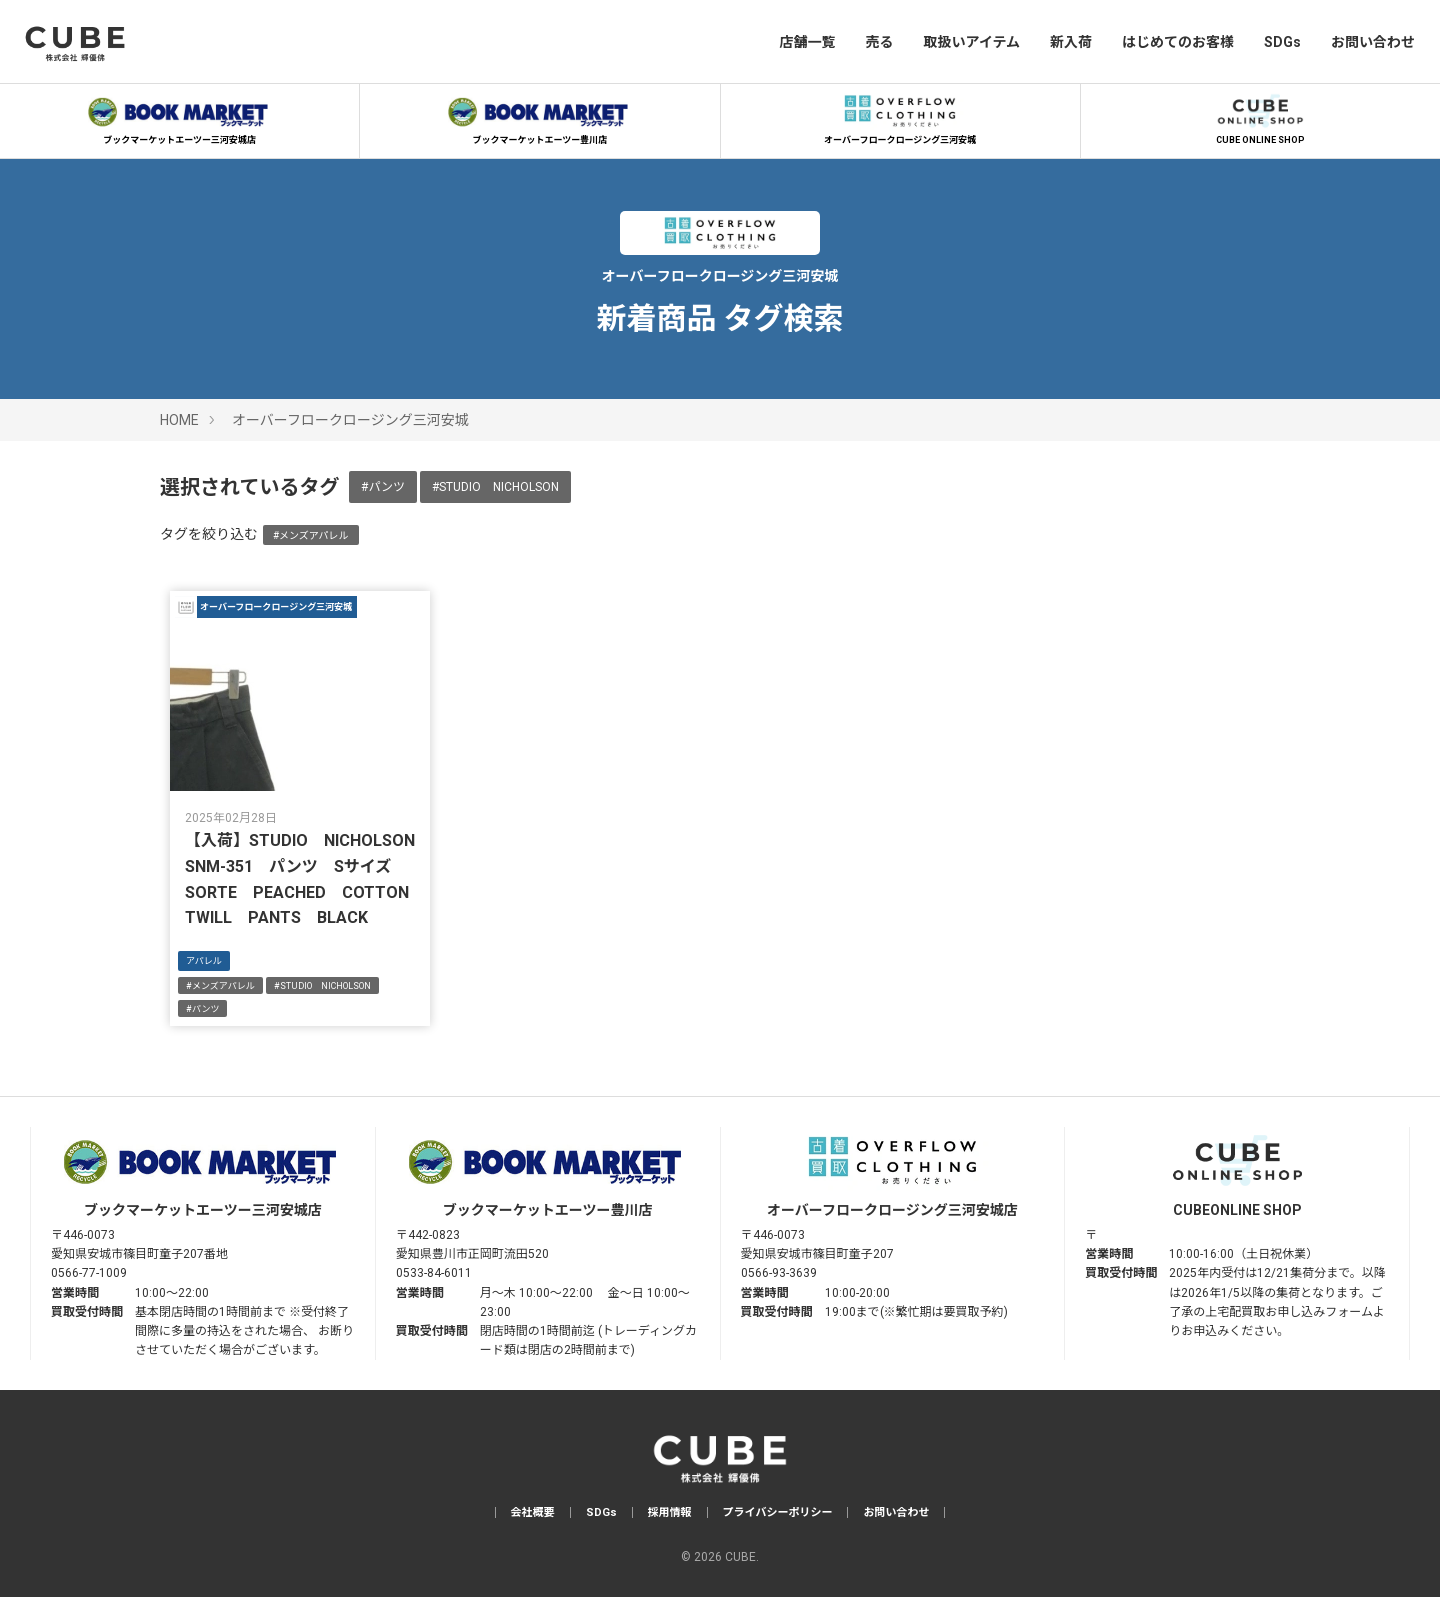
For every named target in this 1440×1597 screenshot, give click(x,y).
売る (879, 42)
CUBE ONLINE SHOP (1260, 117)
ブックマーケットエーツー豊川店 (540, 117)
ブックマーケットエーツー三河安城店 (180, 117)
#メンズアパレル (311, 535)
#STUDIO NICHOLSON (495, 487)
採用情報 (670, 1512)
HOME (179, 420)
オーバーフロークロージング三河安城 (900, 117)
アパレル (204, 961)
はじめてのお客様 (1178, 42)
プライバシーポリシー (778, 1512)
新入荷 (1071, 42)
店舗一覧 (807, 42)
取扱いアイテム (971, 42)
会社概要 (533, 1512)
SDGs (1282, 42)
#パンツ (383, 487)
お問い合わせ (1373, 42)
